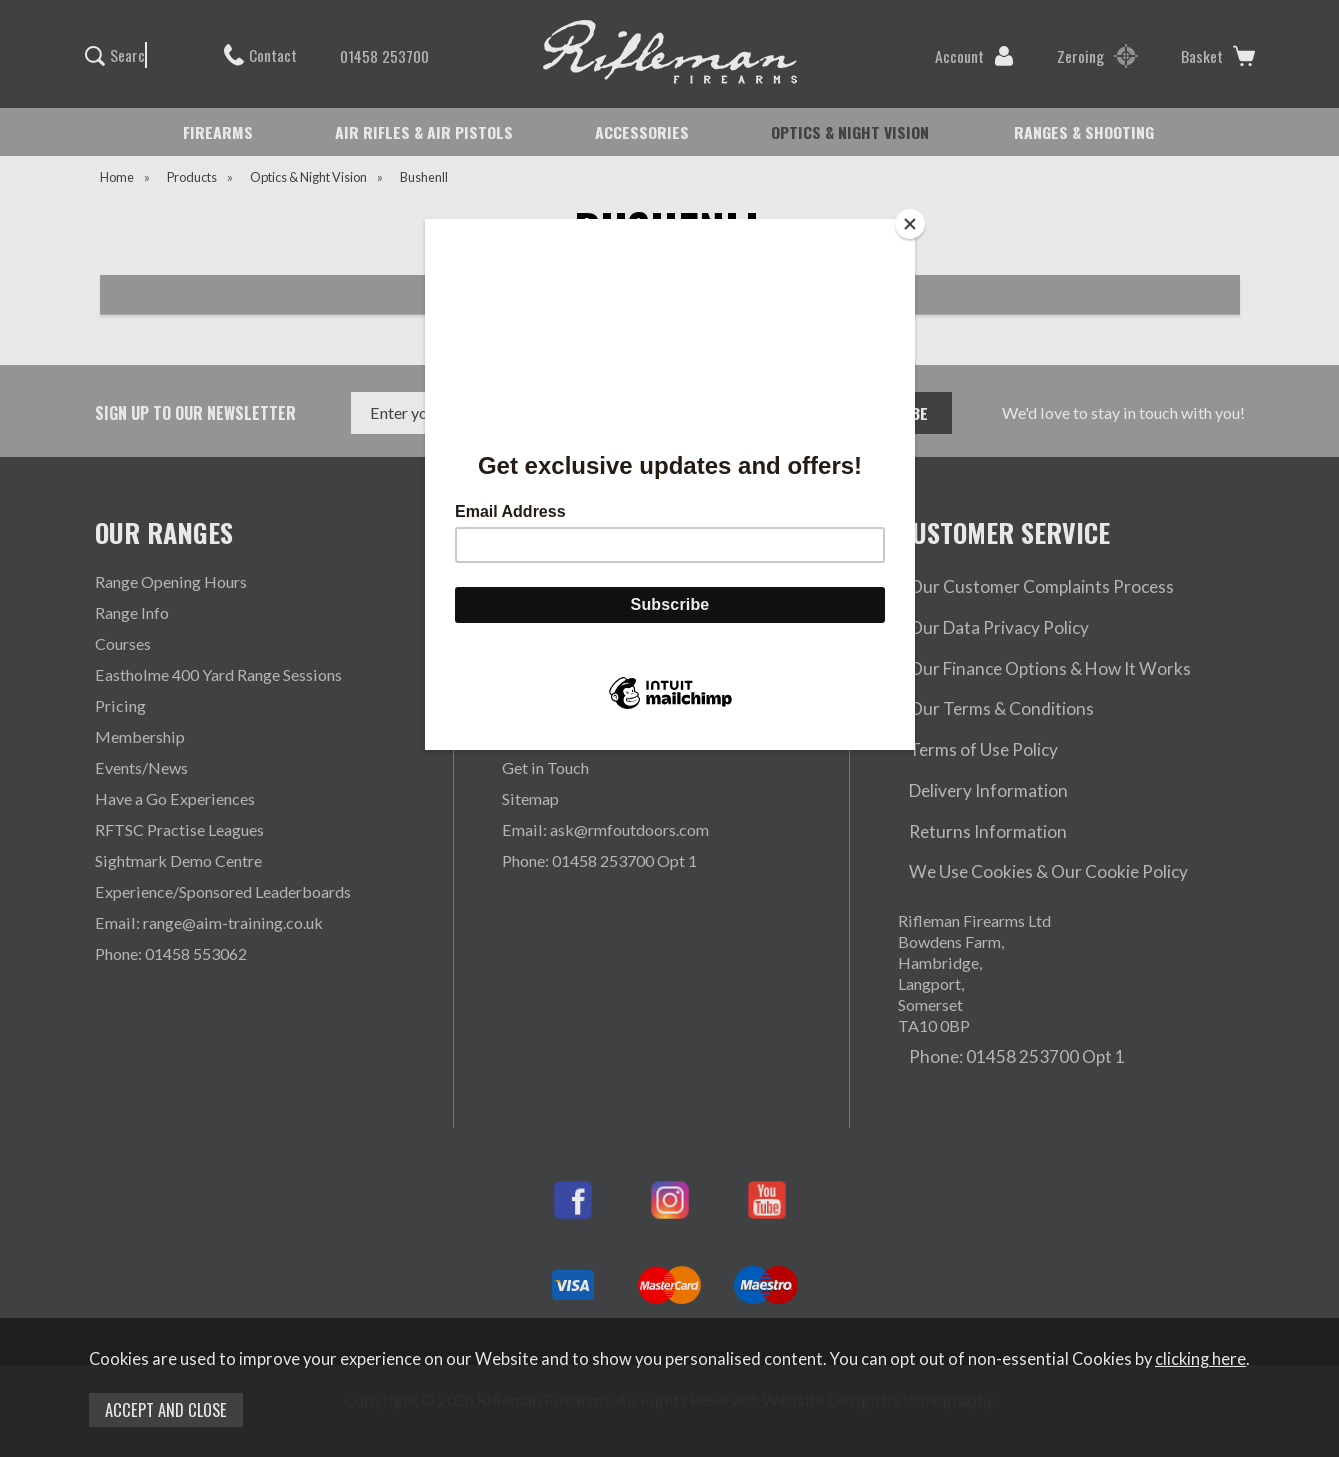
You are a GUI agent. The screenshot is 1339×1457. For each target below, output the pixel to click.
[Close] (910, 224)
